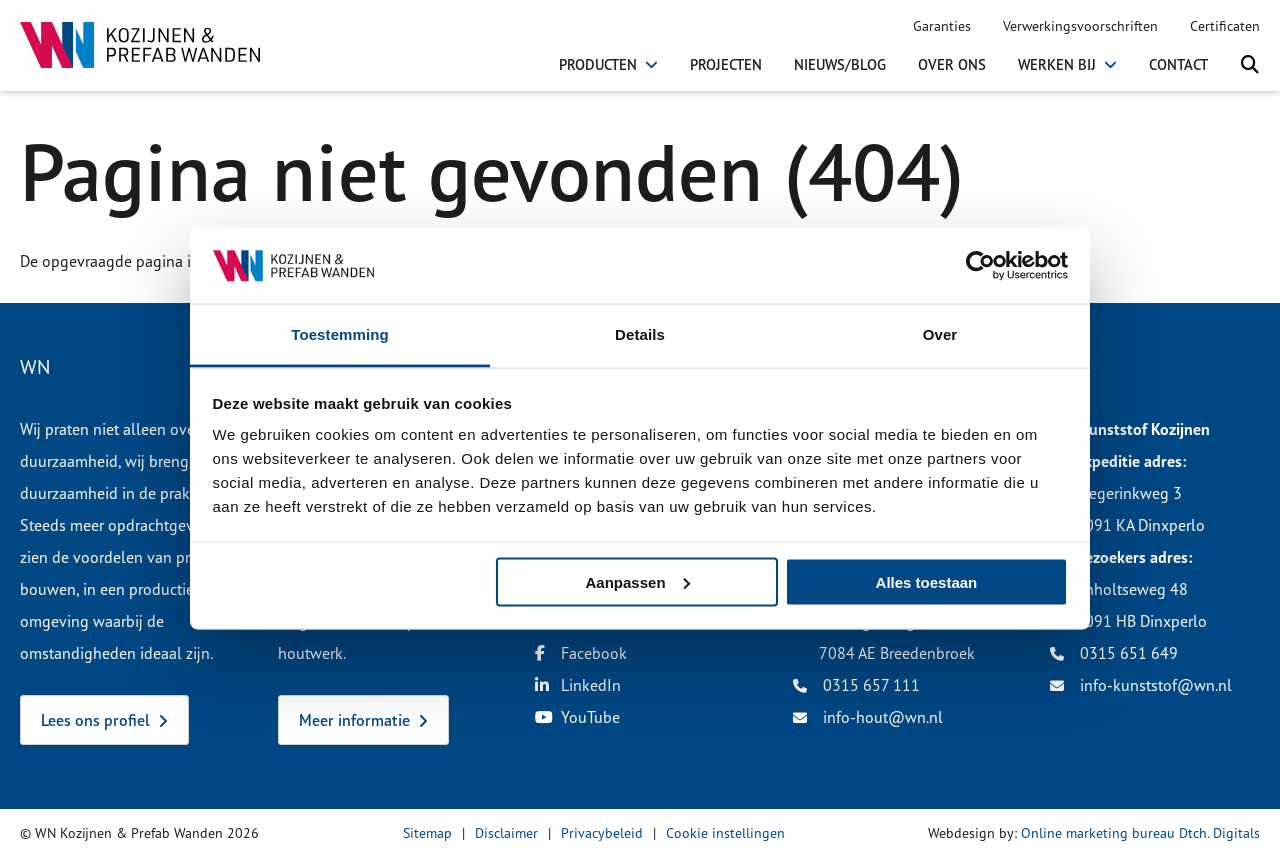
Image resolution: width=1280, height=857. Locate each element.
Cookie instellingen (725, 832)
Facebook (581, 653)
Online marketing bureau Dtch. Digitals (1140, 832)
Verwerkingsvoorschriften (1080, 25)
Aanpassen (638, 581)
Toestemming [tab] (340, 334)
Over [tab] (940, 334)
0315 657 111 (856, 685)
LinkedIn (578, 685)
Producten (598, 65)
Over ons (952, 65)
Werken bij (1057, 65)
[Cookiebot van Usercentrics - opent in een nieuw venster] (980, 265)
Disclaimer (506, 832)
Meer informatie (354, 720)
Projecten (726, 65)
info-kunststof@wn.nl (1141, 685)
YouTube (577, 717)
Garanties (942, 25)
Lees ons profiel (95, 720)
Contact (1178, 65)
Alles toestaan (927, 581)
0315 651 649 (1114, 653)
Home (37, 104)
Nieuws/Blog (840, 65)
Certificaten (1225, 25)
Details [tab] (640, 334)
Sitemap (427, 832)
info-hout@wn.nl (868, 717)
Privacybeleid (602, 832)
